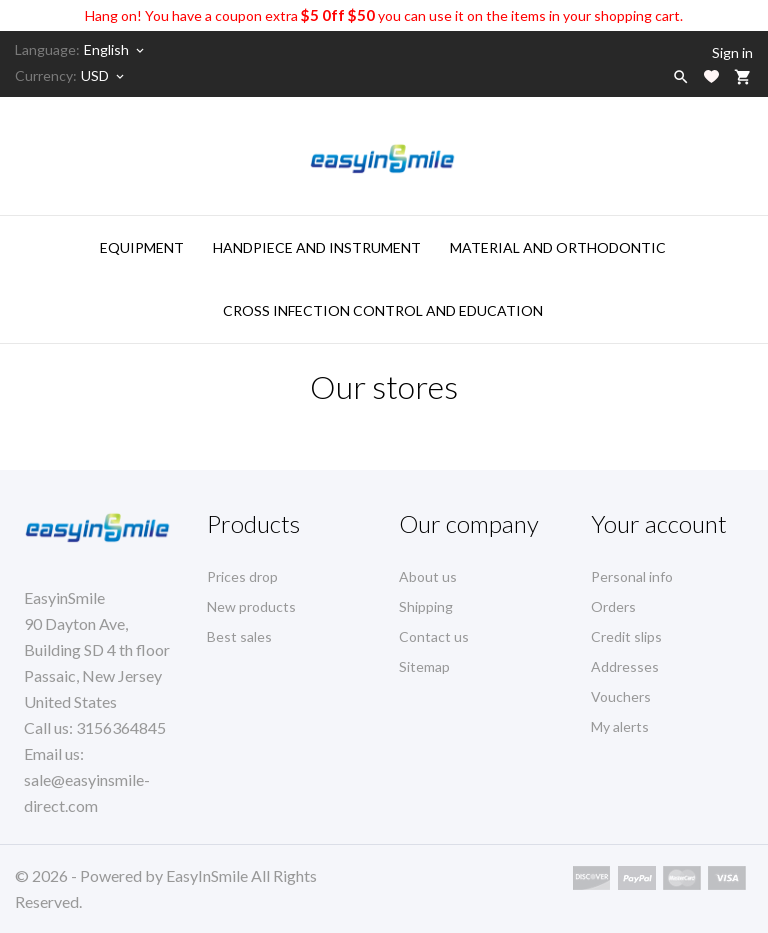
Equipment (142, 247)
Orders (613, 606)
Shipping (426, 606)
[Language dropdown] (115, 50)
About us (428, 576)
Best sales (239, 636)
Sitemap (424, 666)
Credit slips (626, 636)
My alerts (620, 726)
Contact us (434, 636)
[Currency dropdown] (104, 76)
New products (251, 606)
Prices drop (242, 576)
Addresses (625, 666)
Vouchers (621, 696)
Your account (659, 523)
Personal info (632, 576)
